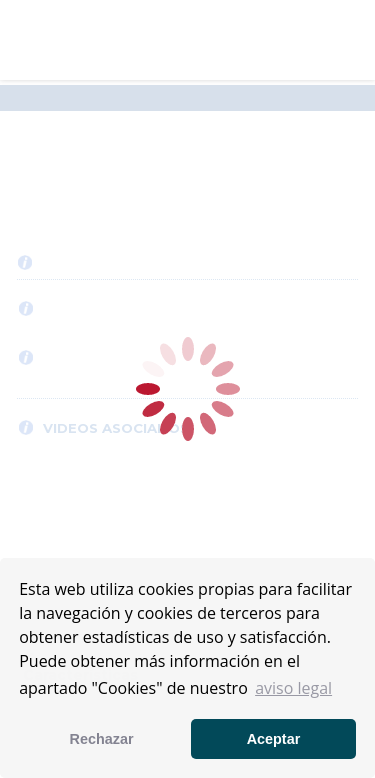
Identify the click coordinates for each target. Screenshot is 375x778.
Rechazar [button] (102, 739)
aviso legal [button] (293, 688)
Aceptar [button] (274, 739)
